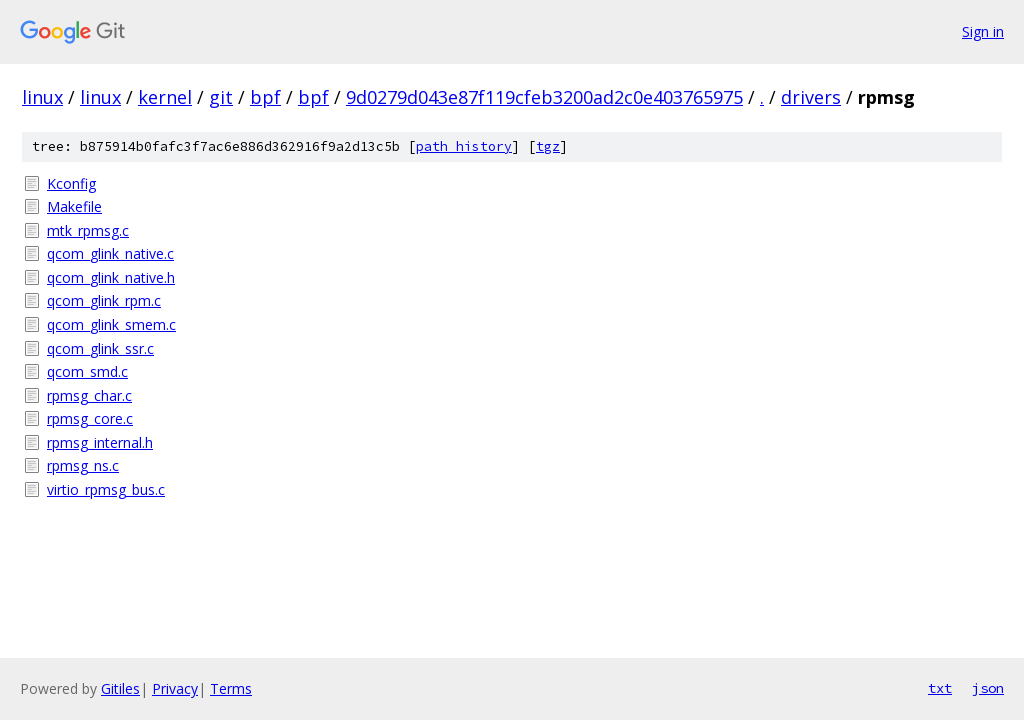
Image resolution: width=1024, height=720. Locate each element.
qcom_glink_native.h (111, 277)
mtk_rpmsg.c (88, 230)
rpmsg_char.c (89, 395)
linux (42, 97)
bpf (265, 97)
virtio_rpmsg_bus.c (106, 489)
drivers (811, 97)
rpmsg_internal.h (100, 442)
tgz (548, 146)
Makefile (74, 206)
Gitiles (120, 688)
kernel (165, 97)
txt (940, 688)
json (988, 688)
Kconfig (71, 183)
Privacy (175, 688)
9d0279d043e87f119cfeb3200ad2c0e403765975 (544, 97)
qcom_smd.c (87, 371)
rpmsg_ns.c (83, 465)
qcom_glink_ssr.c (100, 348)
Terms (231, 688)
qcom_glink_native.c (110, 253)
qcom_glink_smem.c (111, 324)
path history (464, 146)
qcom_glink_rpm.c (104, 300)
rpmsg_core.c (90, 418)
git (221, 97)
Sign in (983, 31)
